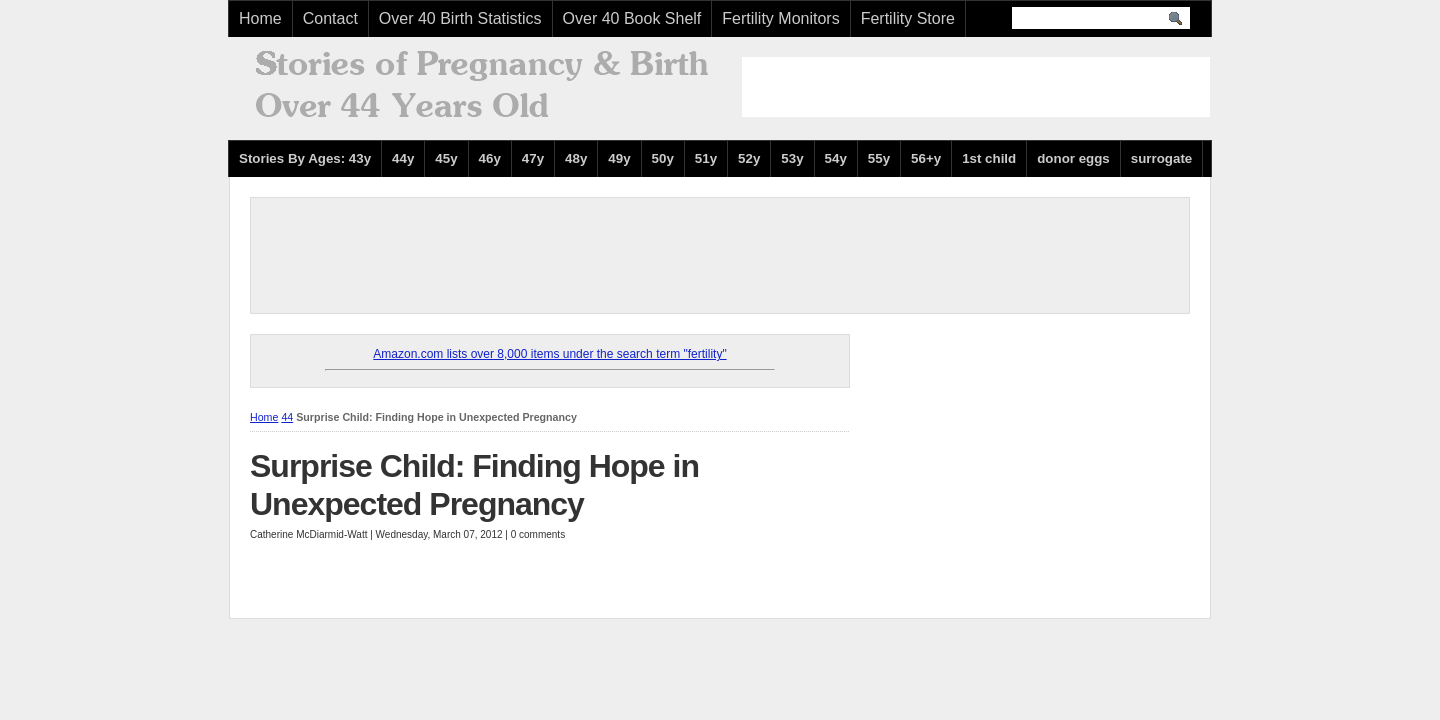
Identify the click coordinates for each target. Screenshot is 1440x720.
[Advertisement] (976, 87)
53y (792, 158)
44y (403, 158)
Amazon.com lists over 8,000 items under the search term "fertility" (549, 354)
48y (576, 158)
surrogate (1161, 158)
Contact (330, 18)
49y (619, 158)
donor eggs (1073, 158)
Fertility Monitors (780, 18)
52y (749, 158)
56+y (926, 158)
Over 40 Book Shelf (632, 18)
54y (836, 158)
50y (663, 158)
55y (879, 158)
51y (706, 158)
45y (446, 158)
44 (287, 417)
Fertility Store (908, 18)
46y (490, 158)
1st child (989, 158)
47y (533, 158)
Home (260, 18)
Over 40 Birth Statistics (460, 18)
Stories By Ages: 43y (305, 158)
